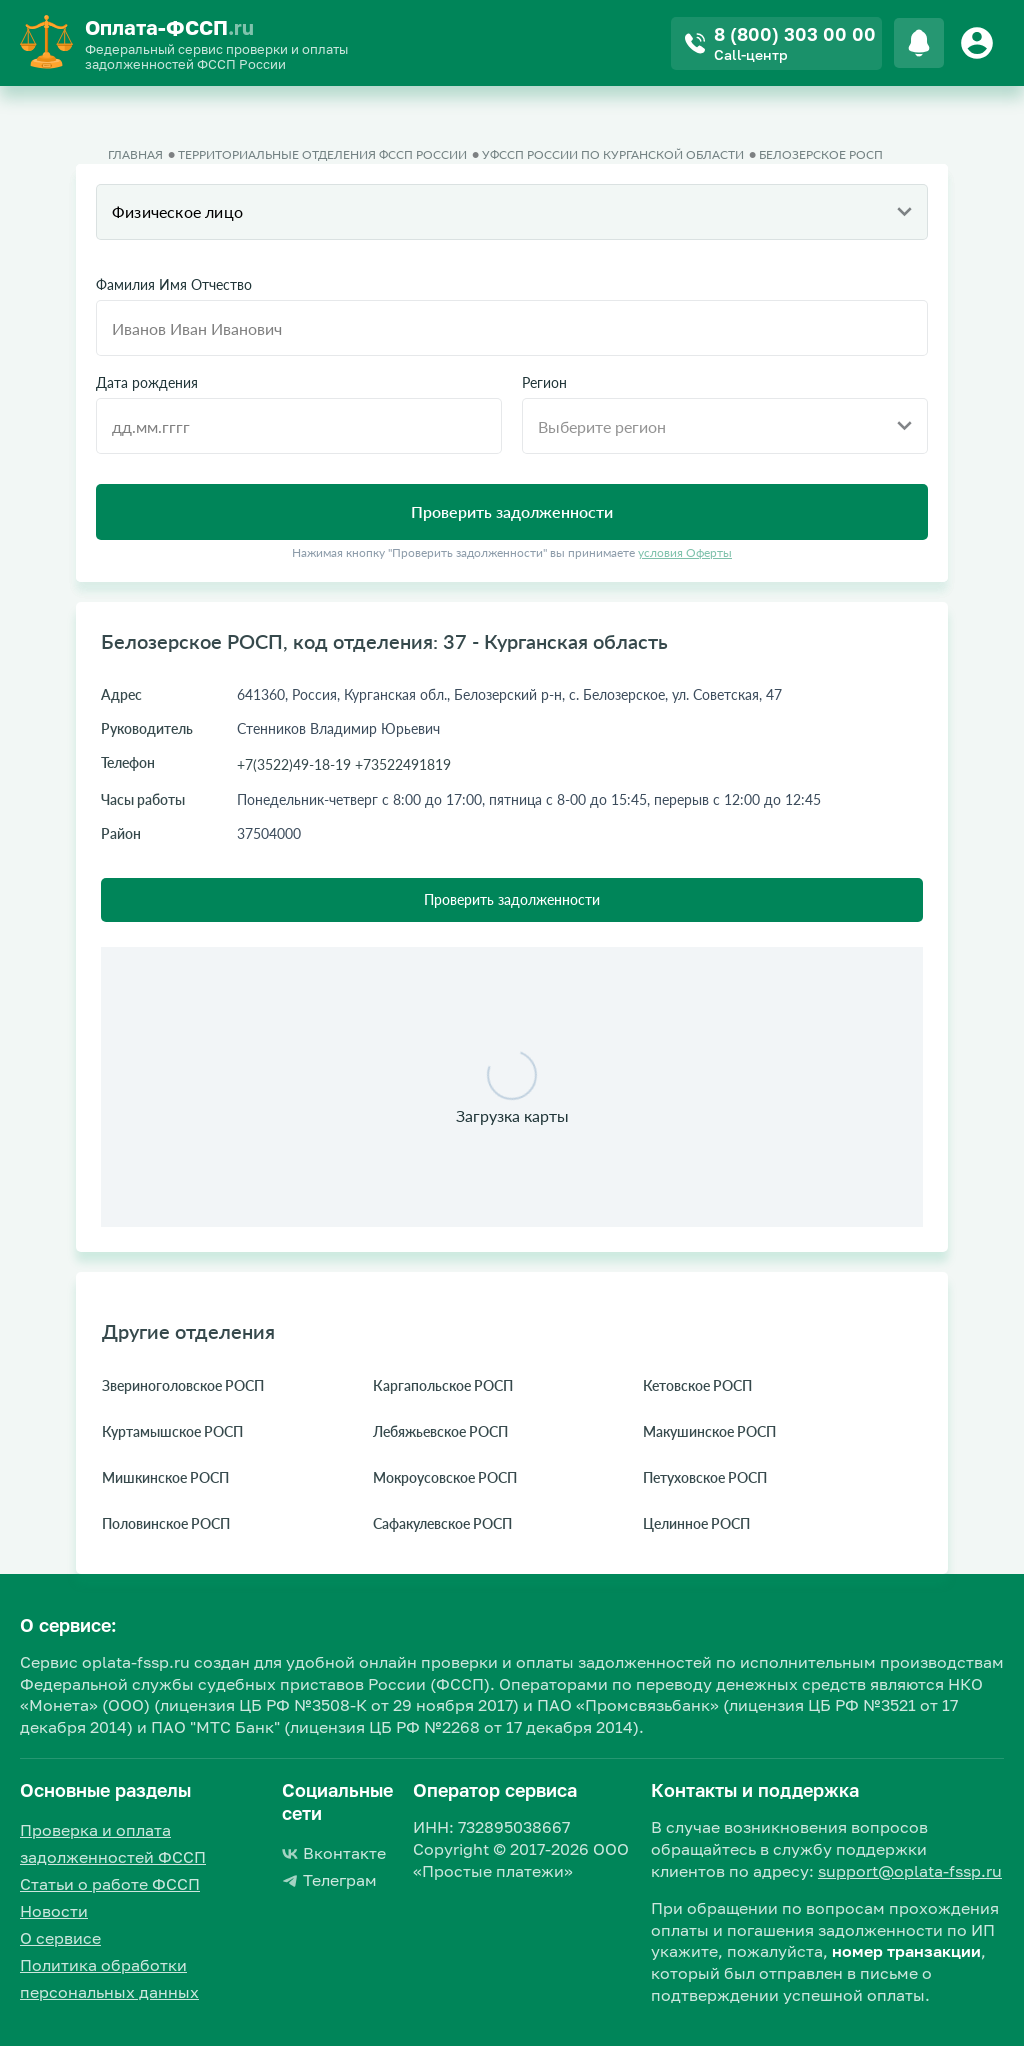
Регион (544, 383)
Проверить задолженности (512, 899)
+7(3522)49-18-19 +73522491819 (344, 764)
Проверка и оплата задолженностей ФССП (113, 1843)
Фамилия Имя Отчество (174, 285)
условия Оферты (685, 552)
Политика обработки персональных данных (109, 1978)
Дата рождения (147, 383)
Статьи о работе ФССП (110, 1884)
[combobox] (512, 212)
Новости (54, 1911)
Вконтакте (334, 1853)
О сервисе (60, 1938)
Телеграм (329, 1880)
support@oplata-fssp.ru (910, 1871)
